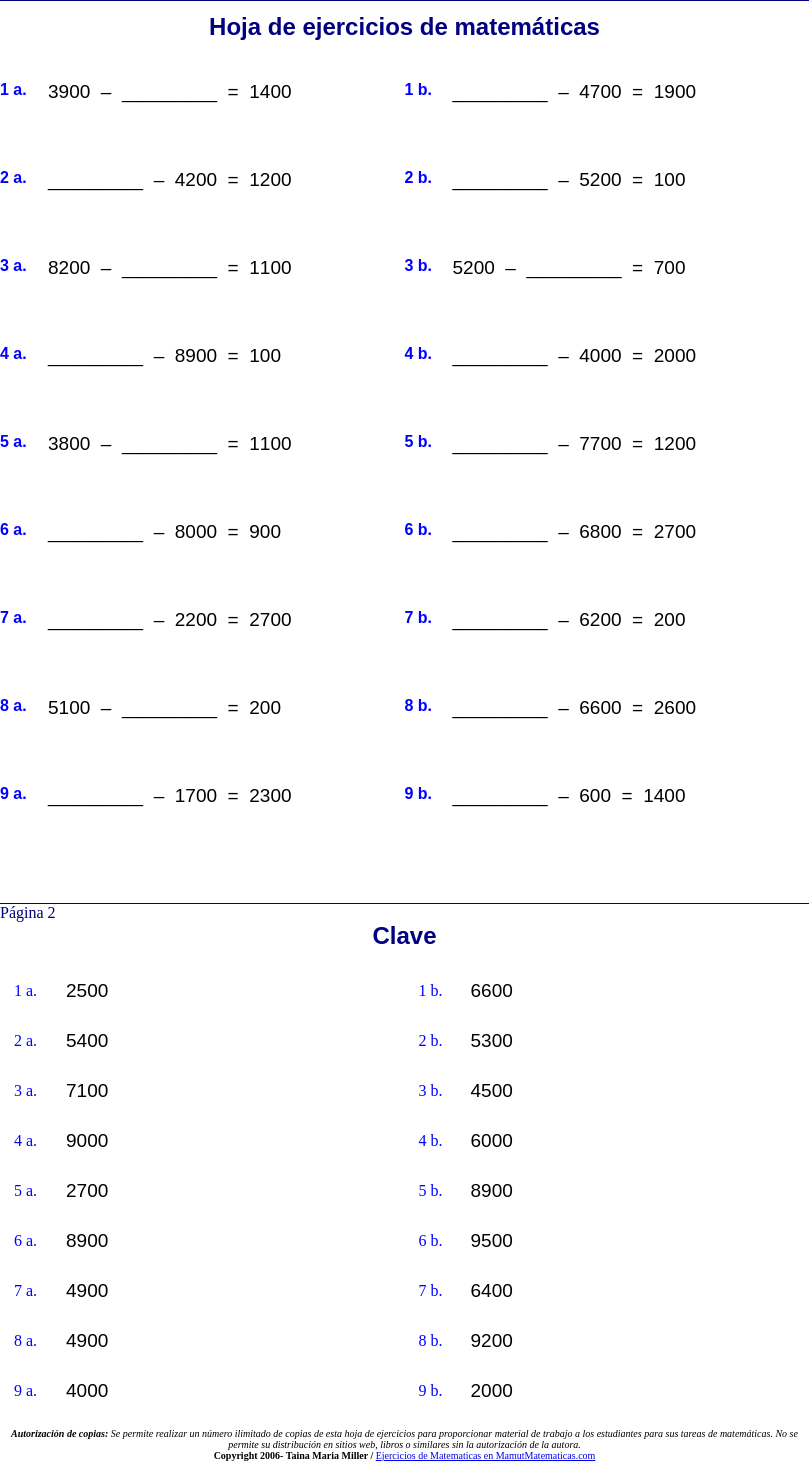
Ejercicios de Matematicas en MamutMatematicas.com (486, 1455)
